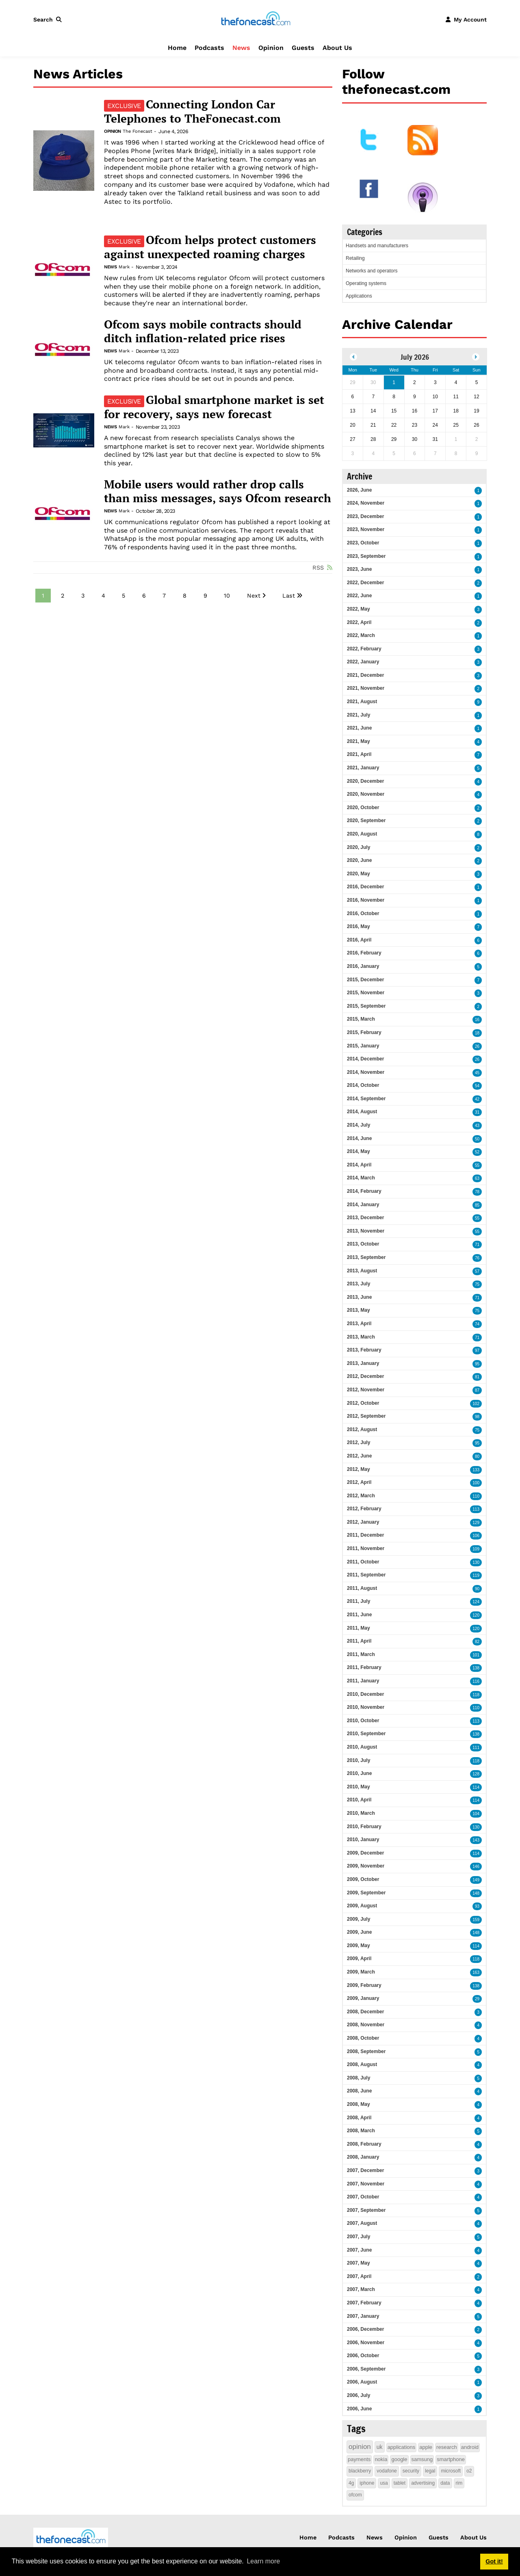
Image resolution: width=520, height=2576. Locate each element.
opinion (360, 2447)
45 (477, 1073)
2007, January (363, 2316)
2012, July (358, 1442)
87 (477, 1390)
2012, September (366, 1416)
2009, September (366, 1893)
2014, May (358, 1151)
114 (475, 1787)
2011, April (359, 1641)
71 (477, 1244)
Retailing (355, 258)
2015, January (363, 1046)
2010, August (362, 1747)
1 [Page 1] (43, 595)
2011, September (366, 1575)
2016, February (364, 953)
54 (477, 1086)
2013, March (361, 1337)
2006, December (365, 2329)
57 (477, 1271)
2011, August (362, 1588)
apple (425, 2447)
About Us (337, 48)
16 (477, 1019)
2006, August (362, 2382)
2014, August (362, 1111)
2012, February (364, 1508)
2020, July (358, 847)
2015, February (364, 1032)
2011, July (358, 1601)
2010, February (364, 1826)
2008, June (359, 2091)
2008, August (362, 2064)
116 (475, 1681)
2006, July (358, 2395)
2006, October (363, 2355)
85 (477, 1205)
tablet (399, 2483)
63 (477, 1178)
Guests (303, 48)
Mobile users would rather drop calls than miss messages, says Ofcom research (217, 491)
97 (477, 1350)
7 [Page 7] (164, 595)
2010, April (359, 1800)
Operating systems (366, 283)
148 (475, 1893)
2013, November (365, 1231)
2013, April (359, 1323)
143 (475, 1840)
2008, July (358, 2078)
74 (477, 1324)
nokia (381, 2459)
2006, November (365, 2342)
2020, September (366, 820)
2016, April (359, 940)
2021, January (363, 768)
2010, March (361, 1813)
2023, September (366, 556)
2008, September (366, 2051)
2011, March (361, 1654)
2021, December (365, 675)
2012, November (365, 1390)
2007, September (366, 2210)
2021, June (359, 728)
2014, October (363, 1085)
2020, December (365, 781)
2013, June (359, 1297)
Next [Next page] (253, 595)
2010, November (365, 1707)
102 (475, 1403)
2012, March (361, 1496)
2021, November (365, 688)
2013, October (363, 1244)
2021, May (358, 741)
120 (475, 1615)
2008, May (358, 2104)
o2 (469, 2471)
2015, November (365, 992)
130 (475, 1562)
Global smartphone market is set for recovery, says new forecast (214, 407)
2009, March (361, 1972)
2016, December (365, 887)
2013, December (365, 1217)
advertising (423, 2483)
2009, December (365, 1853)
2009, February (364, 1985)
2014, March (361, 1178)
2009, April (359, 1958)
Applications (359, 296)
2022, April (359, 622)
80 (477, 1456)
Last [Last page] (288, 595)
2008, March (361, 2130)
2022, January (363, 662)
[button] (49, 19)
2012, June (359, 1456)
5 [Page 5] (123, 595)
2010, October (363, 1720)
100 (475, 1483)
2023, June (359, 569)
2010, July (358, 1760)
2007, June (359, 2250)
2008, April (359, 2117)
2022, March (361, 635)
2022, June (359, 595)
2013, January (363, 1363)
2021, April (359, 754)
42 (477, 1099)
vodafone (386, 2471)
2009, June (359, 1932)
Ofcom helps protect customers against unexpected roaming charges (210, 247)
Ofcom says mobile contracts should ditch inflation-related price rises (202, 331)
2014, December (365, 1059)
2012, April (359, 1482)
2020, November (365, 794)
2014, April (359, 1165)
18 (477, 1033)
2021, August (362, 701)
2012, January (363, 1522)
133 (475, 1470)
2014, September (366, 1098)
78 (477, 1192)
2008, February (364, 2144)
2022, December (365, 582)
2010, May (358, 1787)
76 (477, 1258)
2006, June (359, 2409)
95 (477, 1364)
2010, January (363, 1839)
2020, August (362, 834)
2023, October (363, 543)
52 (477, 1152)
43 (477, 1125)
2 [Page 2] (62, 595)
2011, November (365, 1548)
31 (477, 1112)
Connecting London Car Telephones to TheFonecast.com (192, 111)
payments (359, 2459)
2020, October (363, 807)
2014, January (363, 1204)
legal (430, 2471)
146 (475, 1866)
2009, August (362, 1906)
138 (475, 1668)
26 (477, 1046)
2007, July (358, 2236)
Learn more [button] (263, 2561)
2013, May (358, 1310)
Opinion (271, 48)
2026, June (359, 490)
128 (475, 1774)
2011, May (358, 1628)
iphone (367, 2483)
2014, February (364, 1191)
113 (475, 1509)
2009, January (363, 1998)
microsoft (451, 2471)
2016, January (363, 966)
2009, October (363, 1879)
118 (475, 1695)
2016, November (365, 900)
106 (475, 1535)
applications (402, 2447)
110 (475, 1496)
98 (477, 1416)
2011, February (364, 1667)
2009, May (358, 1945)
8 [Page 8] (184, 595)
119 (475, 1575)
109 (475, 1549)
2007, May (358, 2263)
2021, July (358, 715)
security (411, 2471)
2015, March (361, 1019)
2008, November (365, 2025)
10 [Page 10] (227, 595)
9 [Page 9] (205, 595)
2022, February (364, 649)
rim (459, 2483)
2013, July (358, 1284)
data (445, 2483)
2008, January (363, 2157)
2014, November (365, 1072)
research (446, 2447)
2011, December (365, 1535)
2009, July (358, 1919)
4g (351, 2483)
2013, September (366, 1257)
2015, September (366, 1006)
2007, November (365, 2184)
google (399, 2459)
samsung (422, 2459)
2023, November (365, 529)
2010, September (366, 1733)
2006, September (366, 2369)
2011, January (363, 1681)
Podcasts (209, 48)
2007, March (361, 2289)
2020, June (359, 860)
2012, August (362, 1429)
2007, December (365, 2170)
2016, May (358, 926)
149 (475, 1880)
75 (477, 1284)
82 (477, 1641)
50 (477, 1139)
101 (475, 1655)
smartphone (451, 2459)
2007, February (364, 2303)
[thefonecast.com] (255, 19)
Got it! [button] (494, 2561)
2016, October (363, 913)
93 (477, 1906)
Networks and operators (371, 271)
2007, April (359, 2276)
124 (475, 1602)
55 (477, 1165)
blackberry (360, 2471)
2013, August (362, 1271)
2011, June (359, 1614)
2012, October (363, 1403)
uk (380, 2447)
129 (475, 1522)
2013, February (364, 1350)
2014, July (358, 1125)
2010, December (365, 1694)
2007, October (363, 2197)
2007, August (362, 2223)
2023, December (365, 516)
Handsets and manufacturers (377, 245)
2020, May (358, 874)
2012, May (358, 1469)
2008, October (363, 2038)
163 (475, 1972)
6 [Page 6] (144, 595)
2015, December (365, 979)
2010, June (359, 1773)
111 (475, 1747)
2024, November (365, 503)
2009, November (365, 1866)
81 (477, 1377)
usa (384, 2483)
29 (477, 1999)
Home (177, 48)
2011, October (363, 1562)
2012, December (365, 1376)
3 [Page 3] (82, 595)
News (241, 48)
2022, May (358, 609)
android (470, 2447)
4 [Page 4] (103, 595)
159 (475, 1919)
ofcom (355, 2495)
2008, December (365, 2012)
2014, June (359, 1138)
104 (475, 1814)
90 (477, 1589)
